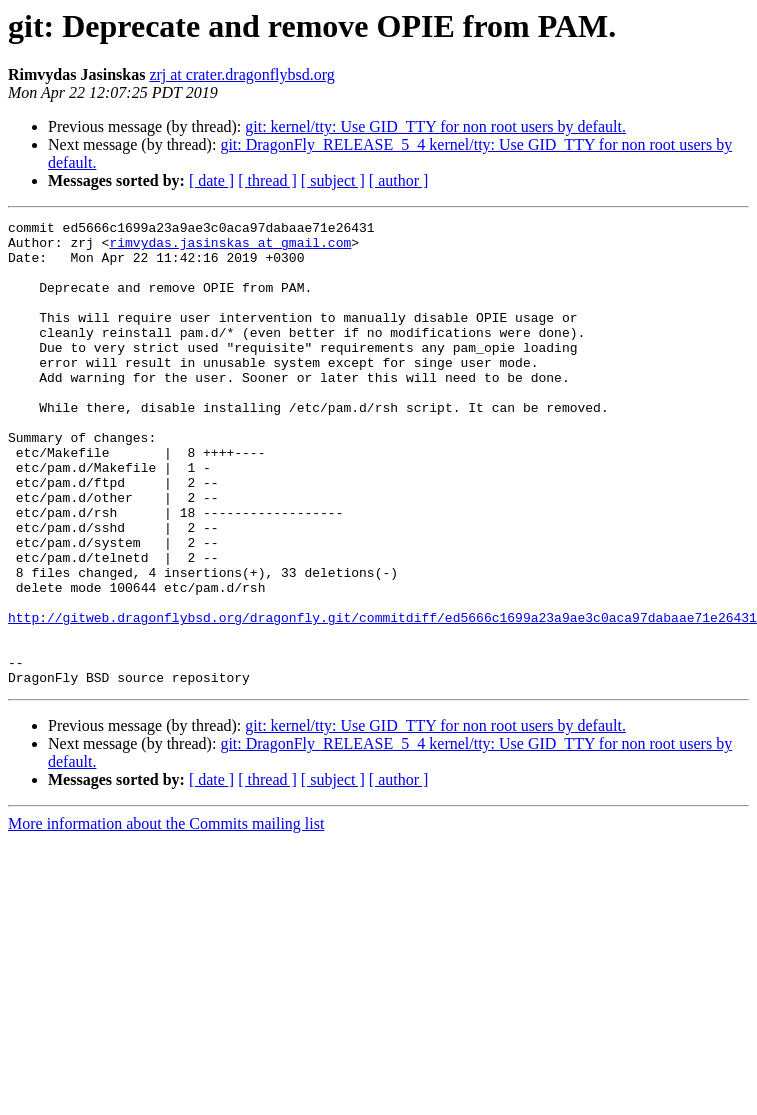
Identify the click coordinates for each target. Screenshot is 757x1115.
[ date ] (211, 180)
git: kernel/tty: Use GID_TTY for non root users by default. (435, 126)
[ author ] (399, 180)
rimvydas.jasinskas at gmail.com (230, 248)
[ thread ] (267, 180)
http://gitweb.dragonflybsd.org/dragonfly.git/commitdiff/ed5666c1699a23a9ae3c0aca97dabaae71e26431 (382, 698)
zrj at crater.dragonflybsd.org (241, 74)
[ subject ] (333, 180)
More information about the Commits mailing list (166, 916)
